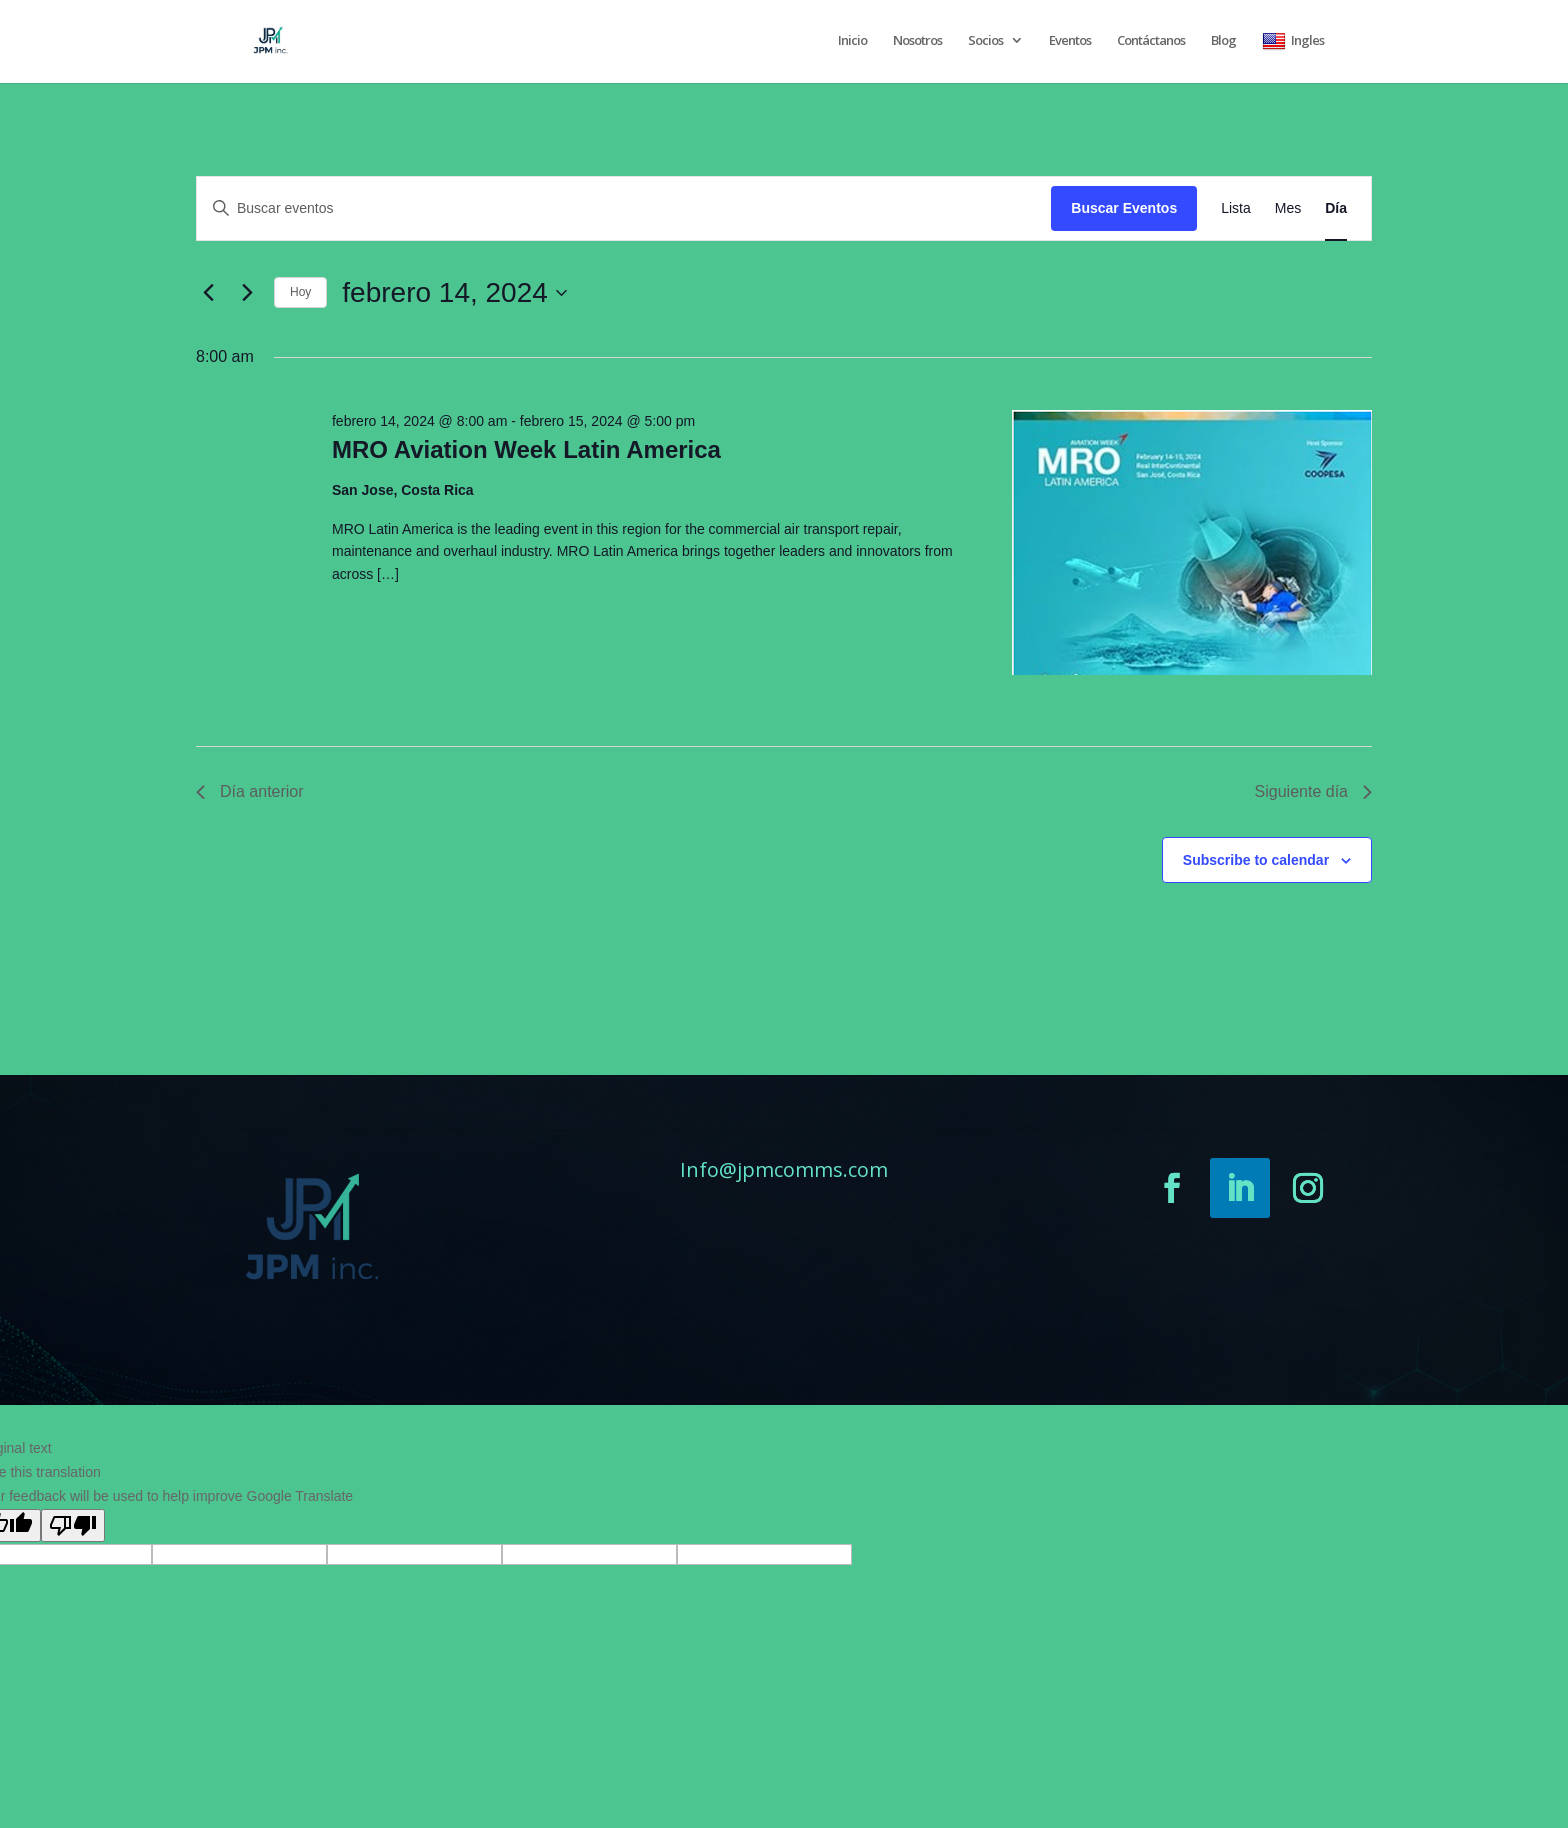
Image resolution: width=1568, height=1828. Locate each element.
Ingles (1293, 41)
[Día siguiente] (247, 293)
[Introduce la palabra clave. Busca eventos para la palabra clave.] (624, 208)
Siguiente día (1313, 791)
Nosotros (917, 41)
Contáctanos (1151, 41)
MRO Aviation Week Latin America (526, 449)
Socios (985, 41)
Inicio (852, 41)
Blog (1223, 41)
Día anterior (250, 791)
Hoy (300, 292)
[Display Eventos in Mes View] (1288, 208)
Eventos (1070, 41)
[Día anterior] (208, 293)
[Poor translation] (73, 1525)
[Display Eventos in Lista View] (1236, 208)
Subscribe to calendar (1256, 860)
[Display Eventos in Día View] (1336, 208)
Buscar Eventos (1124, 208)
